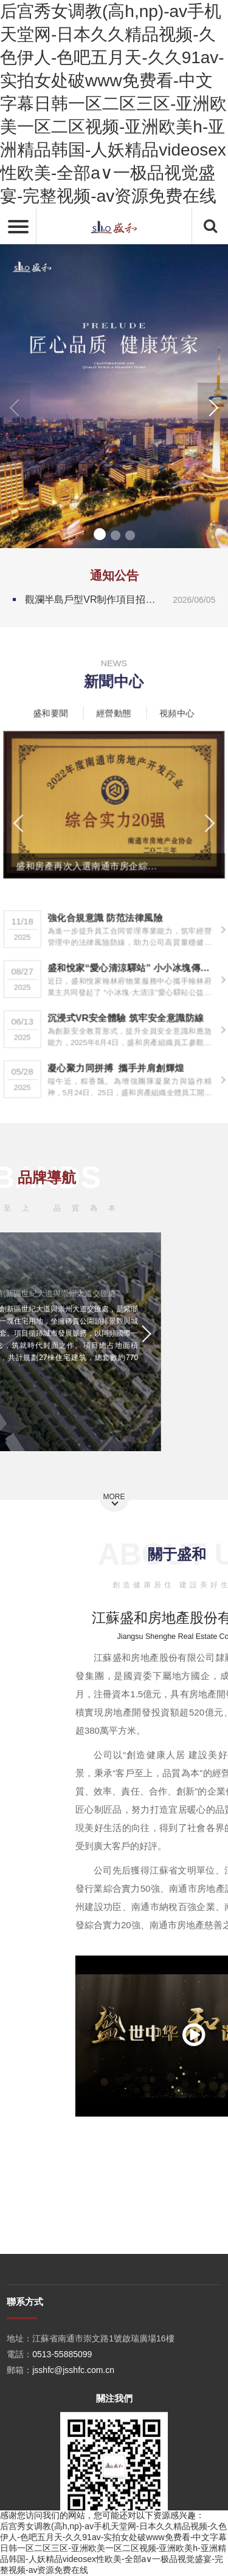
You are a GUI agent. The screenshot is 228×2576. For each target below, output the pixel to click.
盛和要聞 (58, 710)
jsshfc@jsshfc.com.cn (73, 2465)
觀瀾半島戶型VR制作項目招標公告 (120, 600)
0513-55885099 (62, 2449)
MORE (114, 1496)
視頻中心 (169, 710)
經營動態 (114, 710)
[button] (213, 407)
